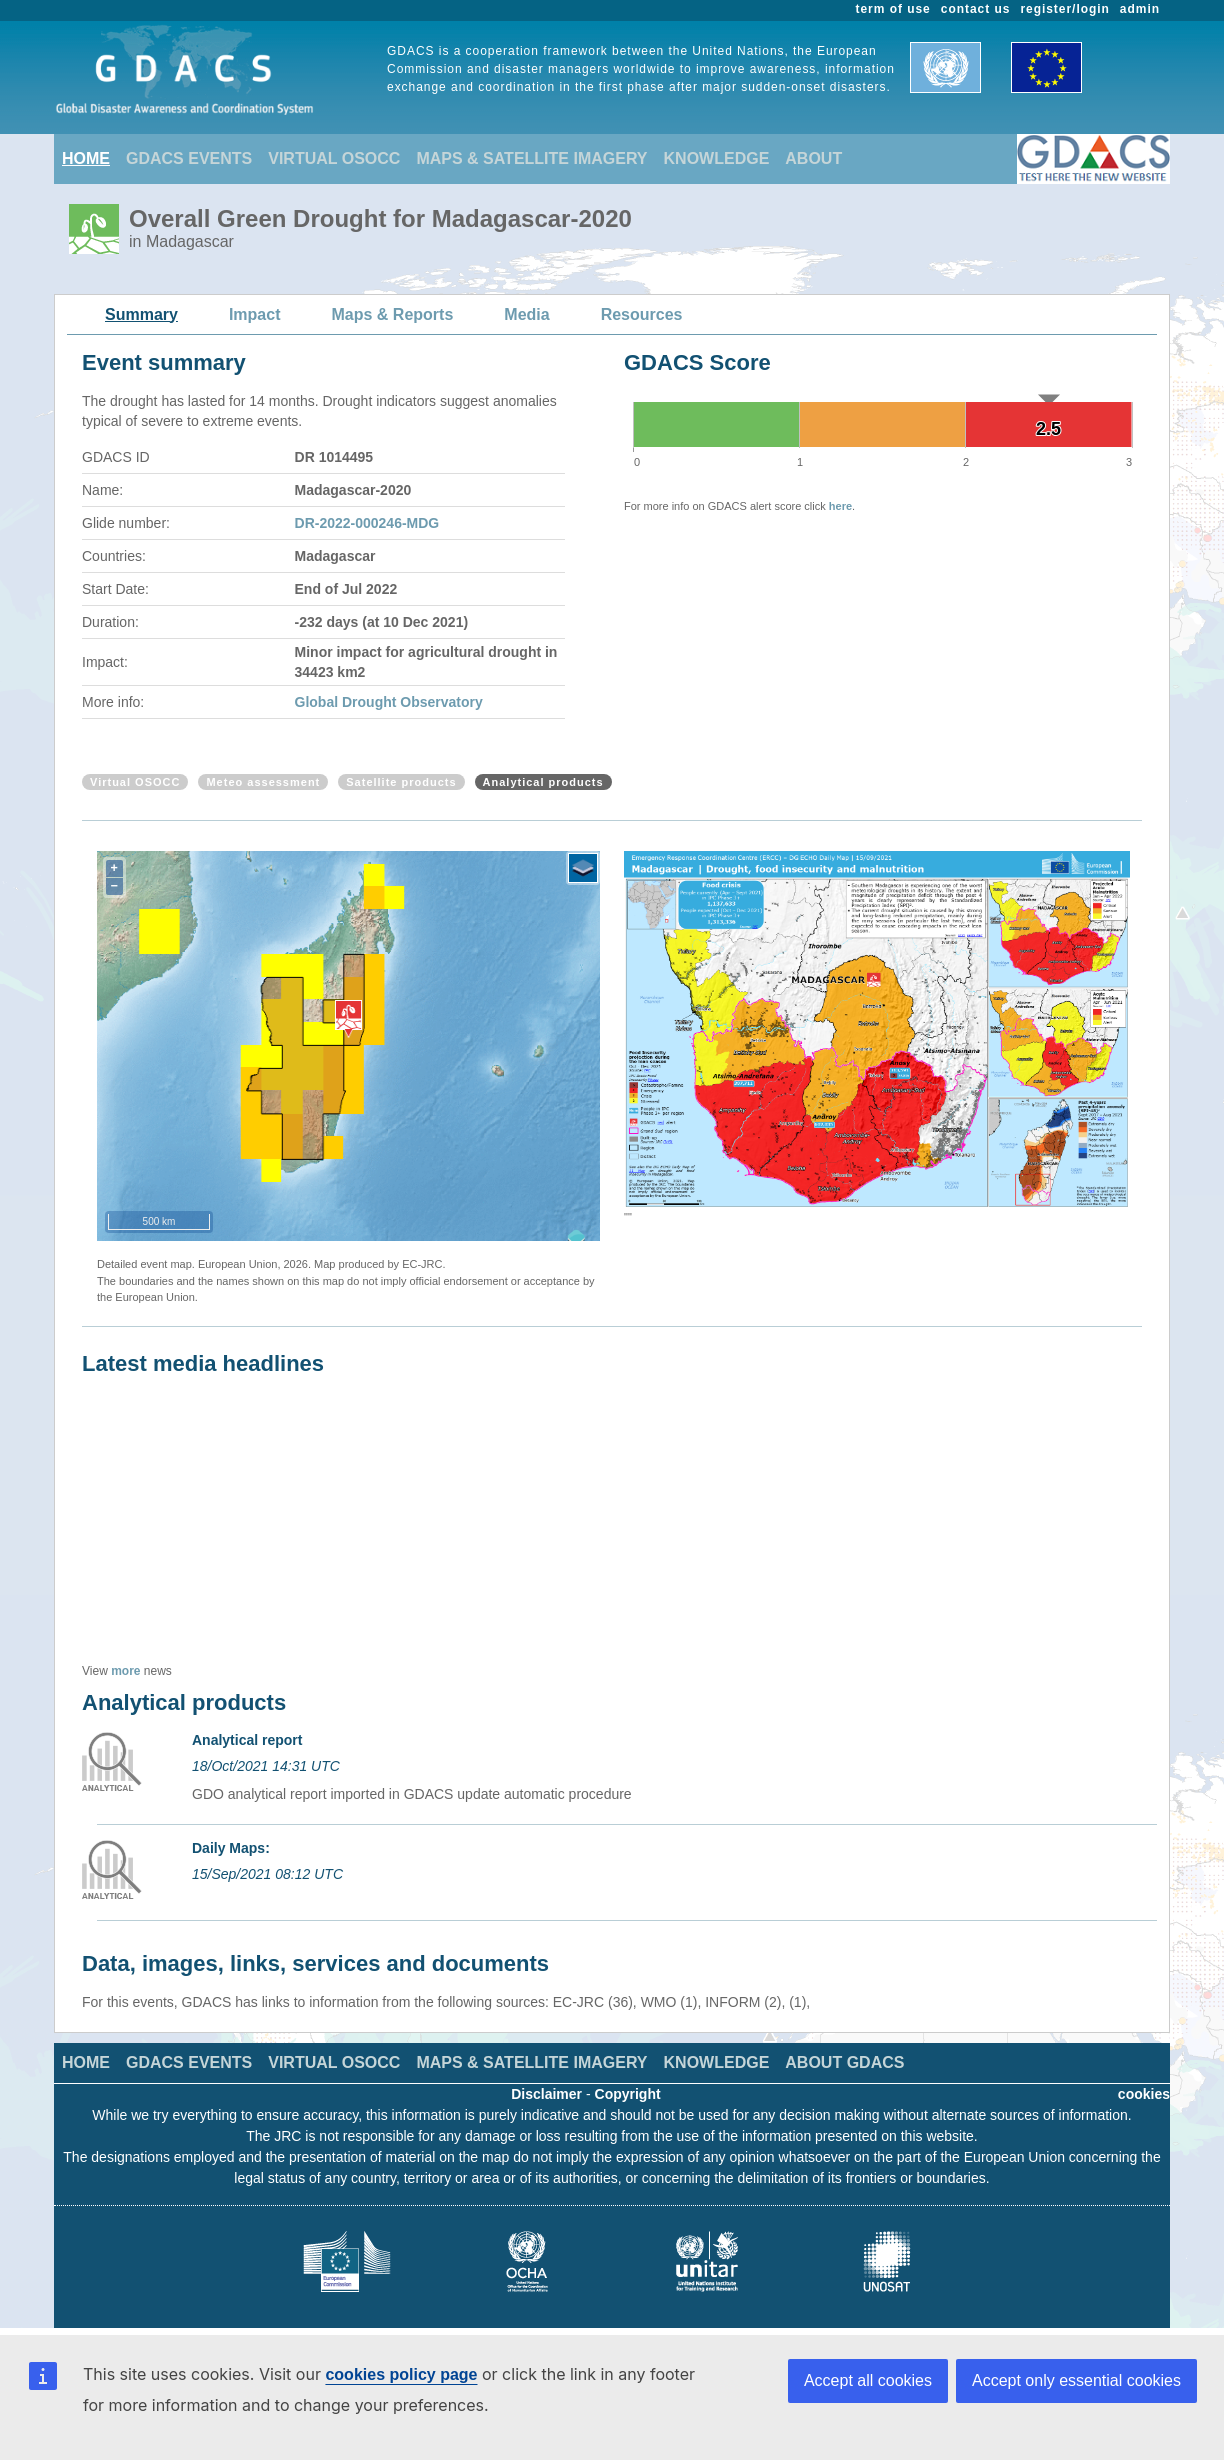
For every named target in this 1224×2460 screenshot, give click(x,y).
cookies (1144, 2094)
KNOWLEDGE (717, 158)
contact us (976, 9)
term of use (893, 9)
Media (526, 314)
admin (1140, 9)
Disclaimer (546, 2094)
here (840, 506)
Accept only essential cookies (1076, 2380)
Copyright (628, 2094)
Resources (642, 314)
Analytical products (543, 782)
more (125, 1671)
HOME (86, 158)
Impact (255, 314)
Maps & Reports (393, 314)
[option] (877, 1038)
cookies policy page (401, 2374)
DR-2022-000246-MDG (367, 523)
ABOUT (813, 158)
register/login (1064, 9)
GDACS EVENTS (189, 158)
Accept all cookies (868, 2380)
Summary (141, 314)
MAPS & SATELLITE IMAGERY (531, 158)
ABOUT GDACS (844, 2062)
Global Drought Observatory (389, 702)
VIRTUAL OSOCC (334, 158)
